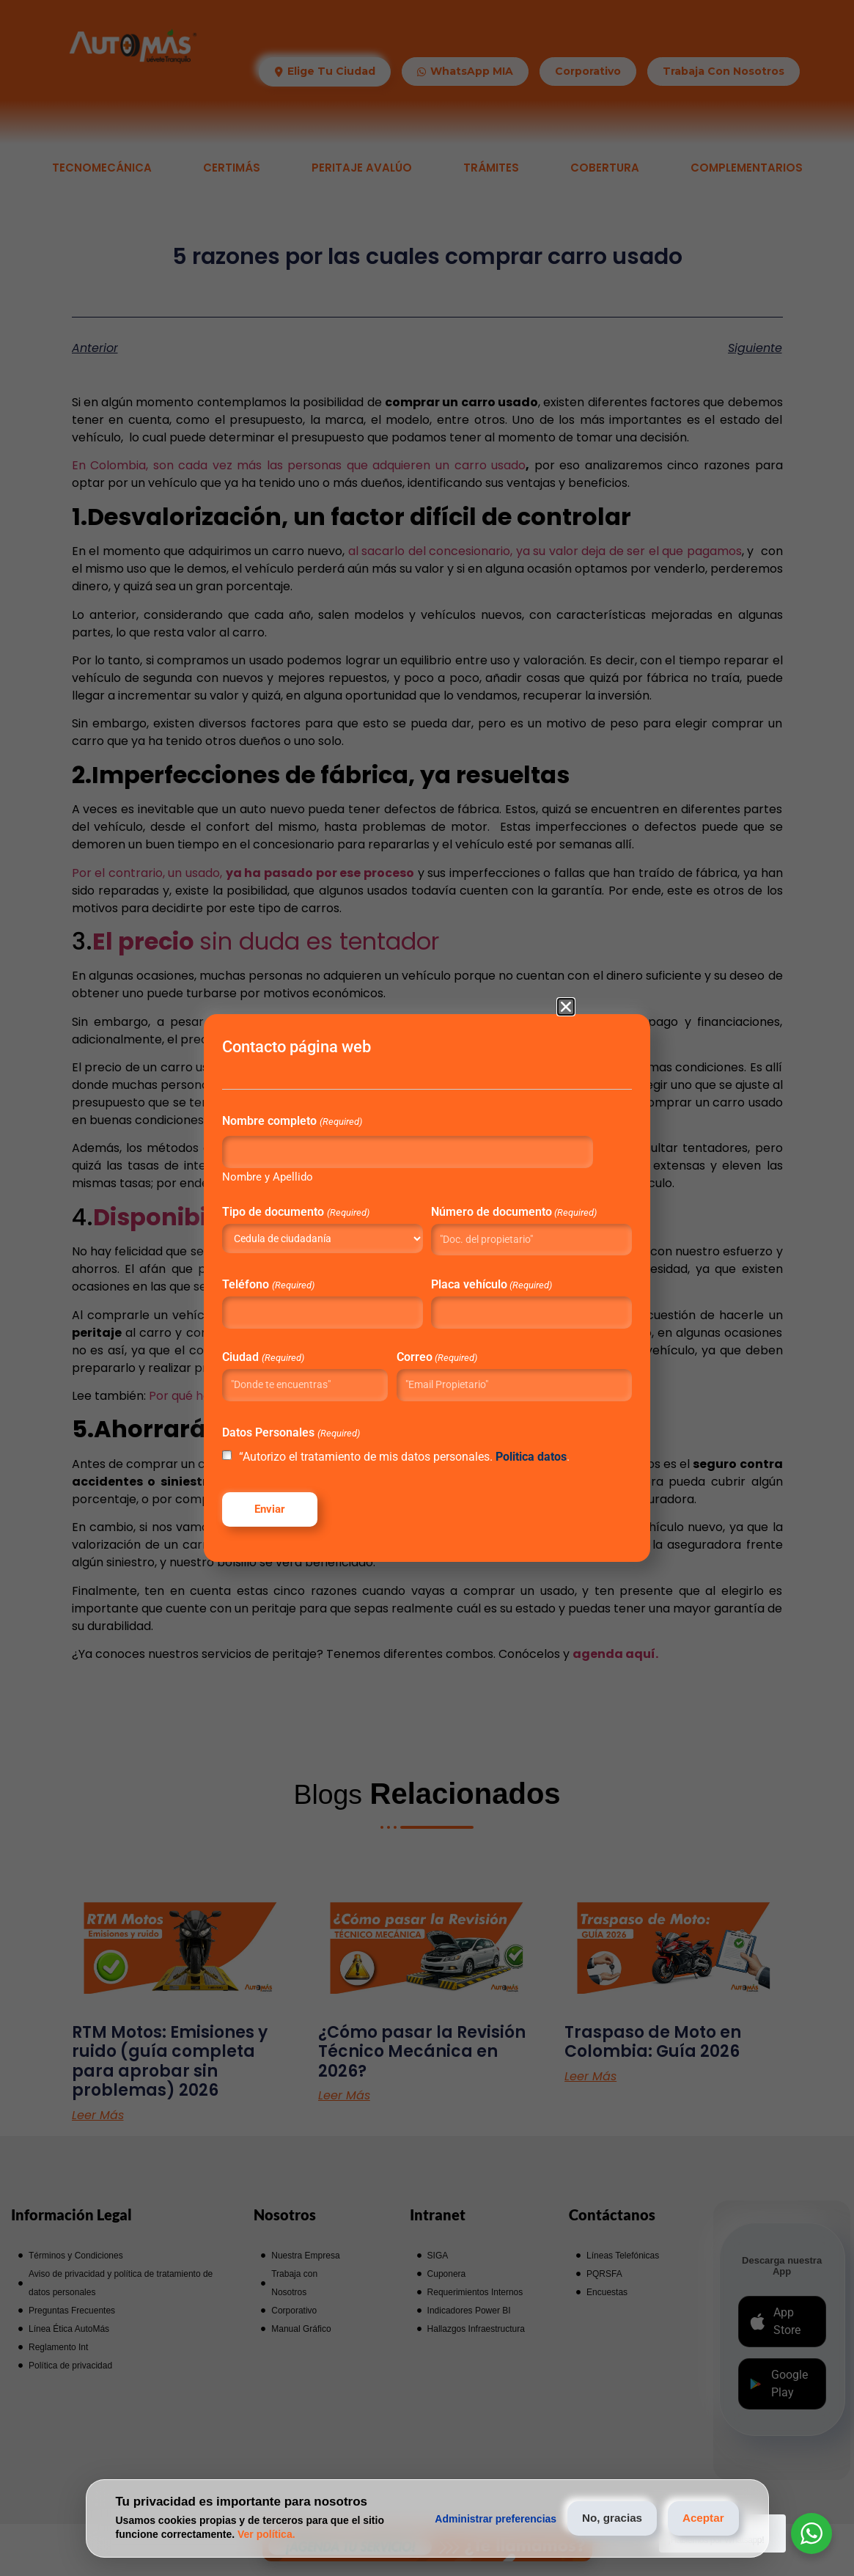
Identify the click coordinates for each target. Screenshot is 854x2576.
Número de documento (490, 1200)
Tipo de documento (338, 1195)
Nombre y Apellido (310, 1159)
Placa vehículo (490, 1279)
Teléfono (310, 1279)
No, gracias (597, 2518)
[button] (566, 985)
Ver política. (266, 2534)
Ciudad (305, 1351)
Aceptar (699, 2518)
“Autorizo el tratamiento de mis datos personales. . (412, 1470)
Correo (442, 1351)
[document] (427, 1288)
